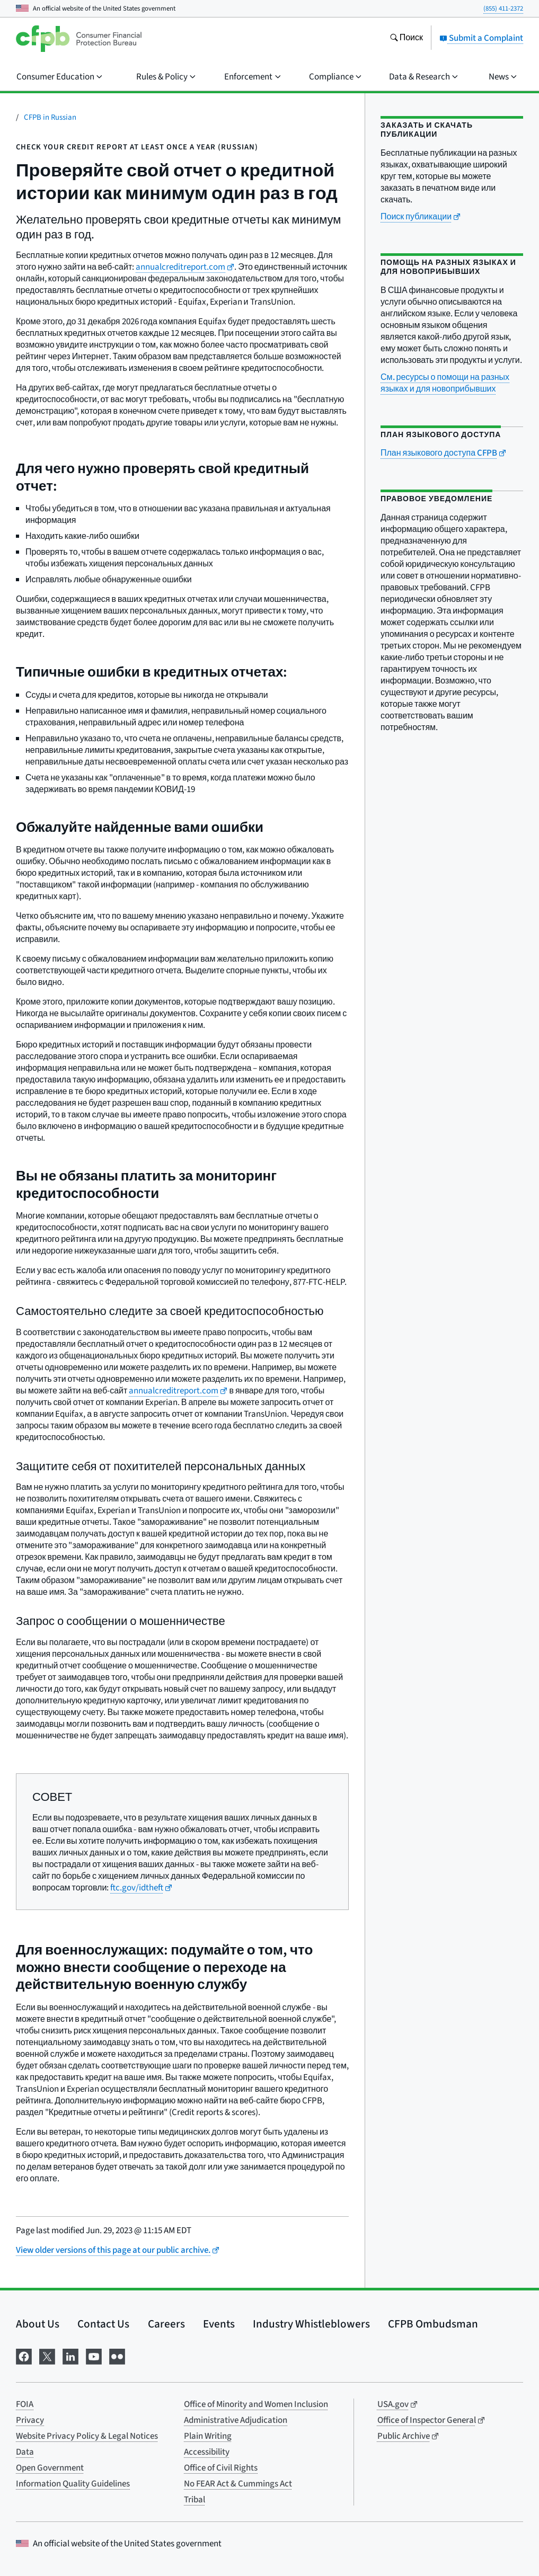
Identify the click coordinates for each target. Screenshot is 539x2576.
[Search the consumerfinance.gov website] (406, 39)
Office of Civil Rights (221, 2468)
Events (219, 2324)
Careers (166, 2324)
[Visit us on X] (47, 2356)
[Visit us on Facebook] (24, 2356)
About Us (37, 2324)
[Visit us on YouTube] (94, 2356)
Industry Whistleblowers (311, 2324)
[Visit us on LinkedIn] (70, 2356)
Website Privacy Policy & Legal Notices (87, 2436)
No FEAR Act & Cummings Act (238, 2483)
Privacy (30, 2420)
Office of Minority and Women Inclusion (256, 2404)
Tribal (194, 2499)
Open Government (50, 2468)
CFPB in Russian (50, 117)
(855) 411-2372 (503, 8)
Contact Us (103, 2324)
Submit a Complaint (481, 38)
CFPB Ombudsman (433, 2324)
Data (25, 2452)
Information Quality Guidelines (73, 2483)
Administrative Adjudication (235, 2420)
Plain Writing (208, 2436)
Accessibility (206, 2452)
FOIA (24, 2404)
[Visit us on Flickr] (117, 2356)
